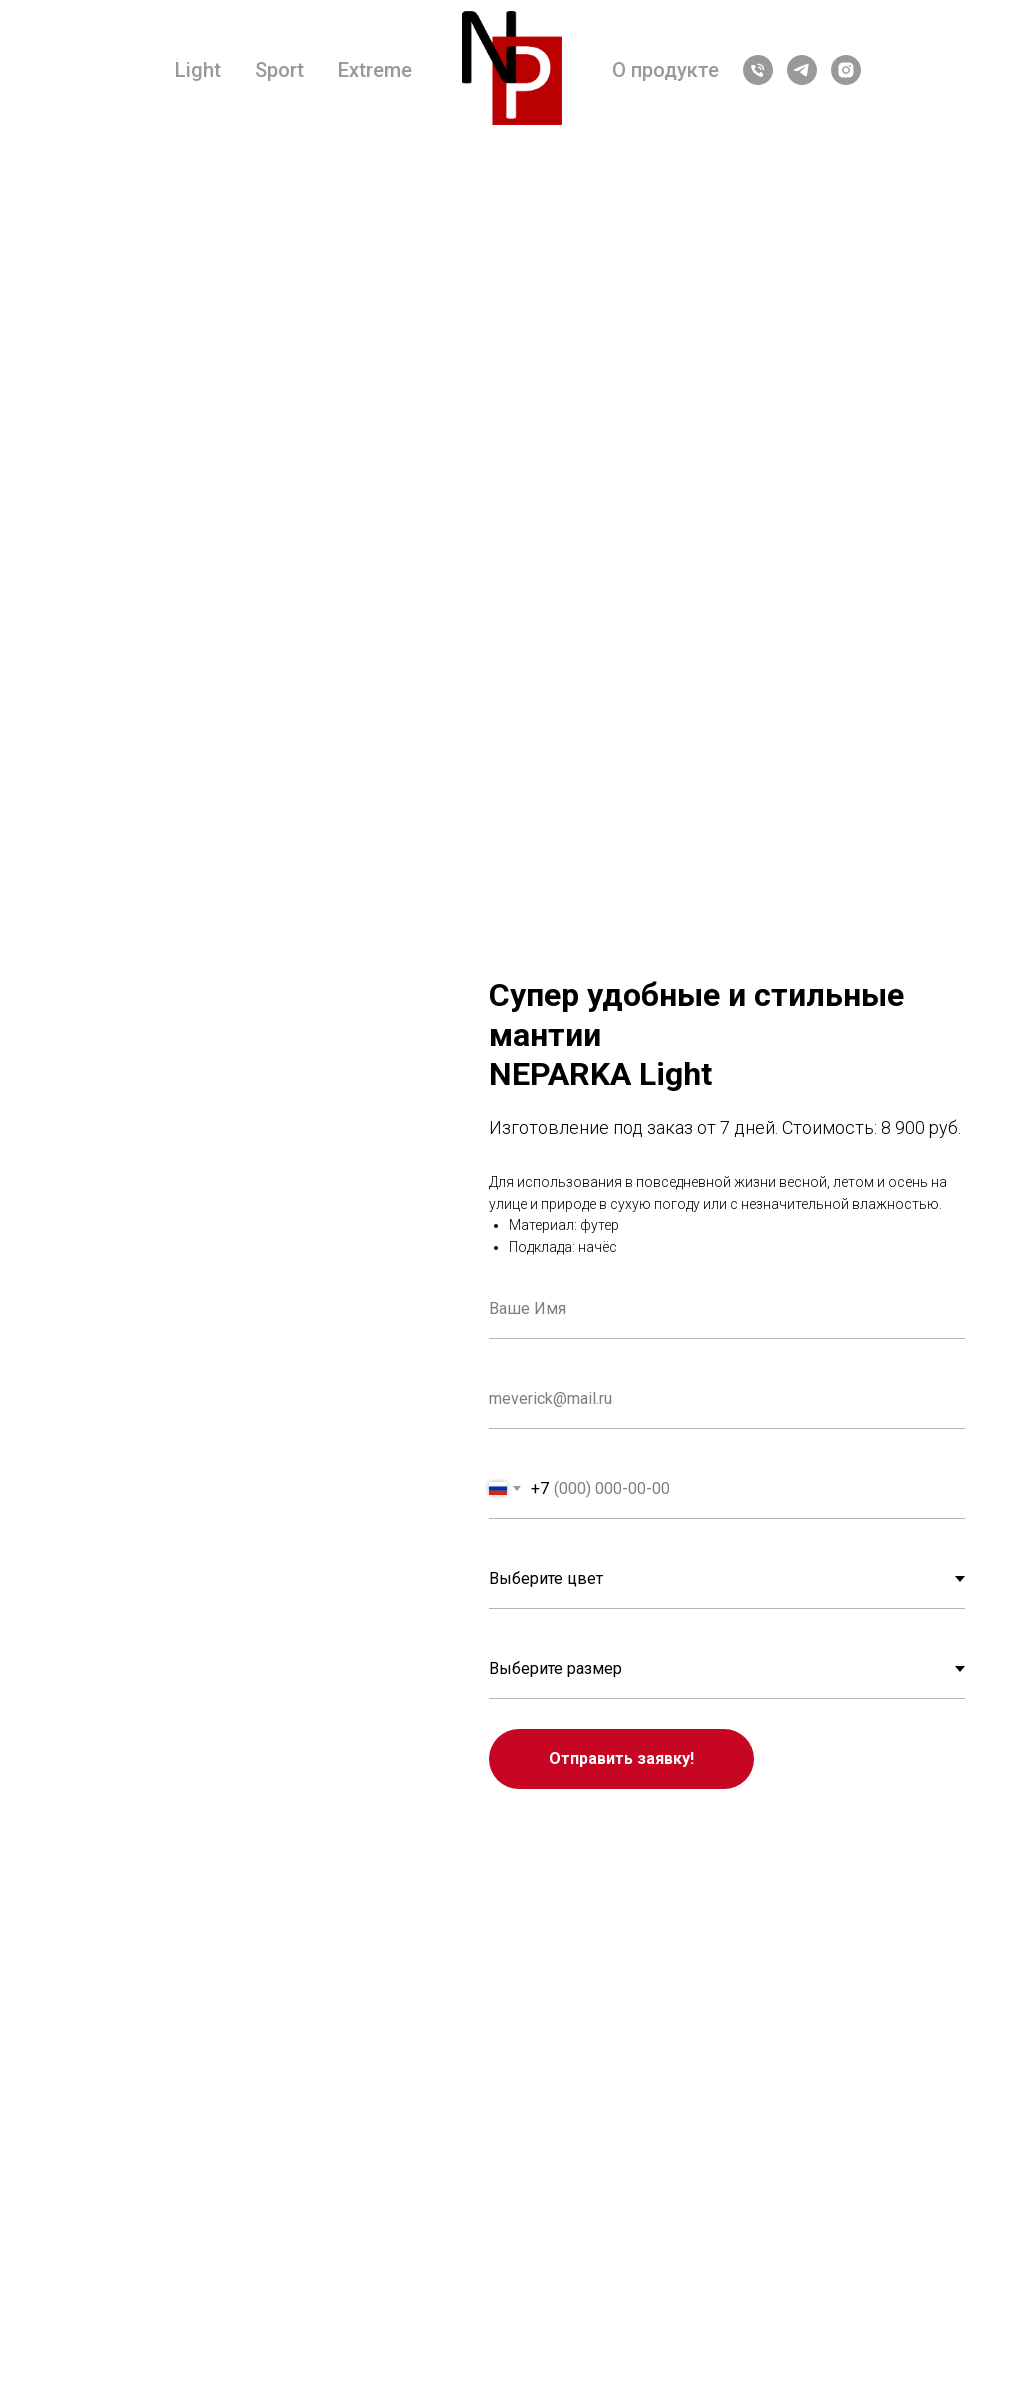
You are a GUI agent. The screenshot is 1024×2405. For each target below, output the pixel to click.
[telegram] (802, 70)
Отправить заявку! (621, 1758)
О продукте (665, 70)
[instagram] (846, 70)
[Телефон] (758, 70)
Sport (279, 70)
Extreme (375, 70)
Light (198, 70)
